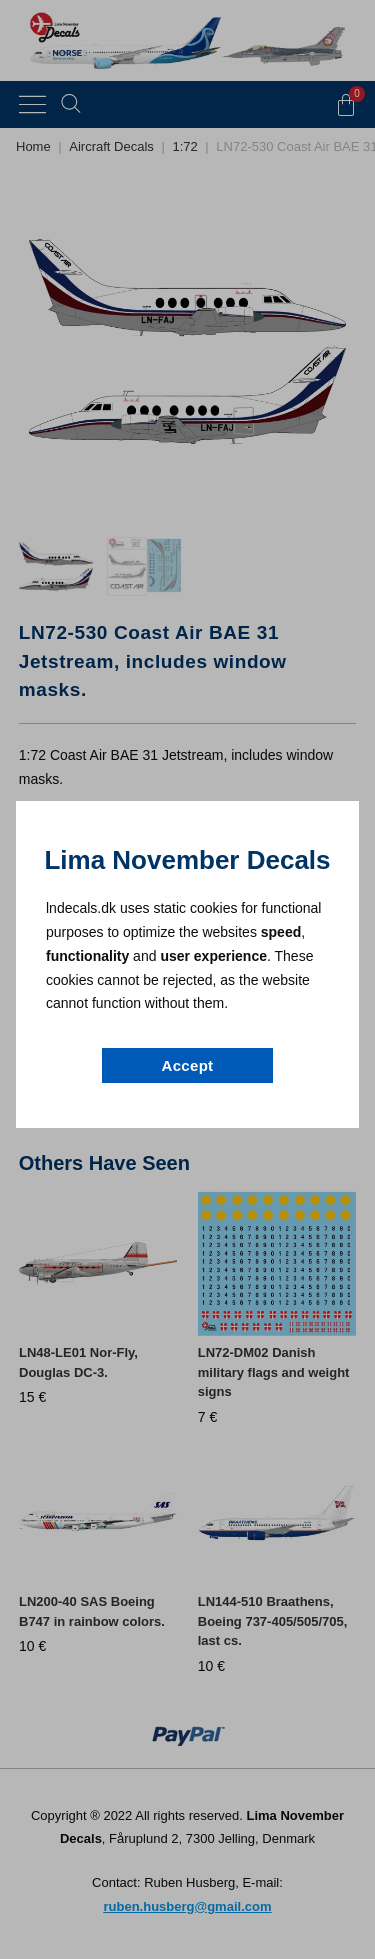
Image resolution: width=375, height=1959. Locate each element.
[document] (187, 979)
